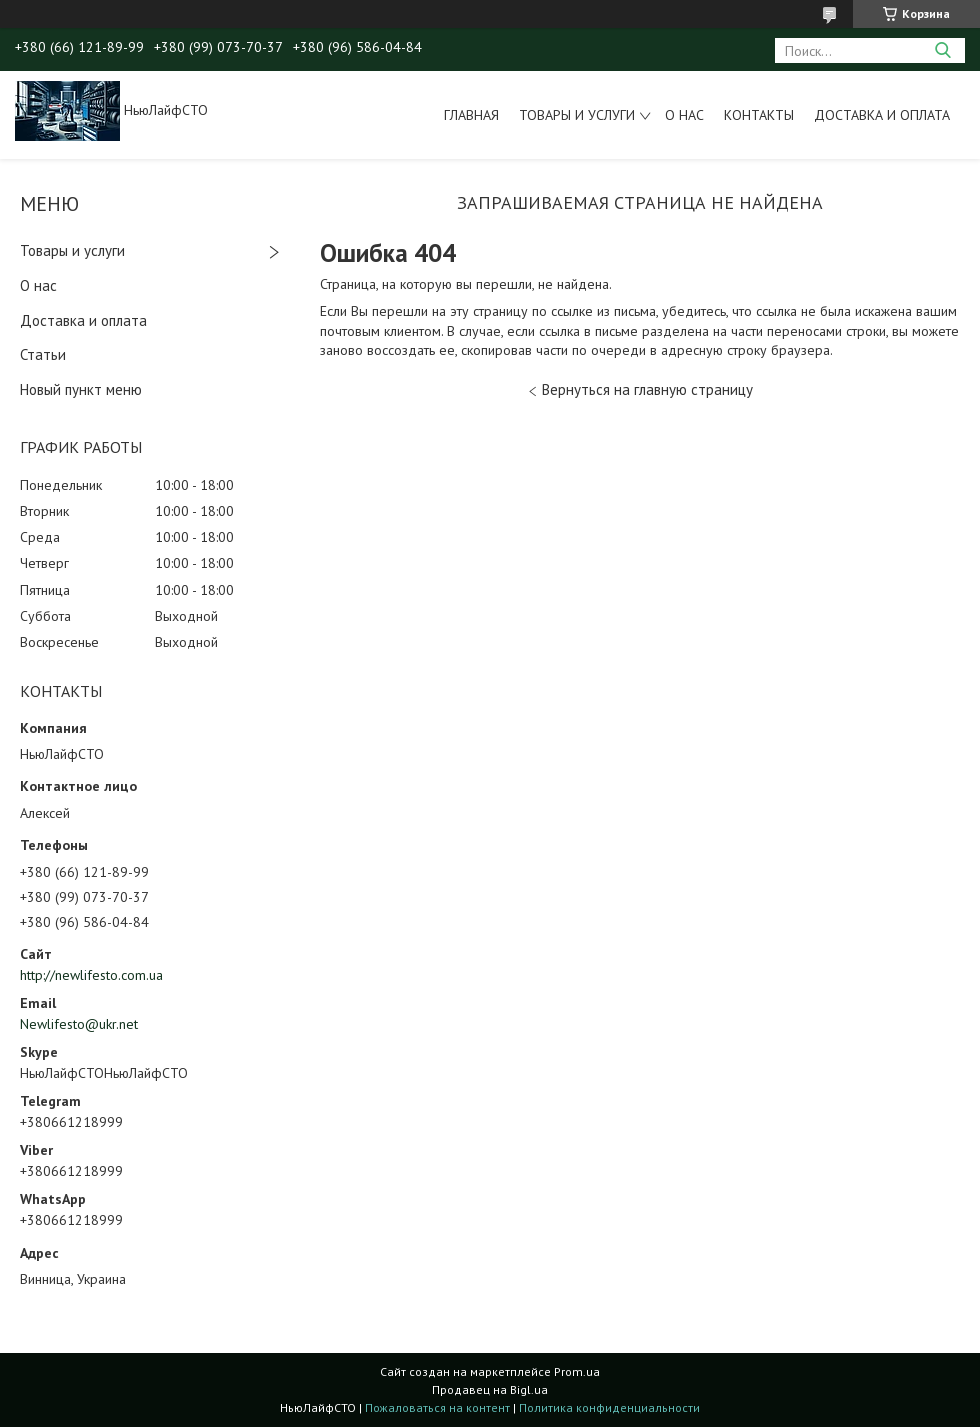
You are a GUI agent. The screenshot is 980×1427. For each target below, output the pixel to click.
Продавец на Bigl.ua (490, 1389)
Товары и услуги (577, 115)
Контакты (759, 115)
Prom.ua (577, 1371)
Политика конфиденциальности (609, 1407)
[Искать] (942, 50)
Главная (471, 115)
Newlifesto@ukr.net (79, 1024)
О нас (684, 115)
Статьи (43, 354)
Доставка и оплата (882, 115)
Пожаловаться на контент (437, 1407)
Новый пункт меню (81, 389)
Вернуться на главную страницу (647, 389)
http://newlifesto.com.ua (91, 975)
